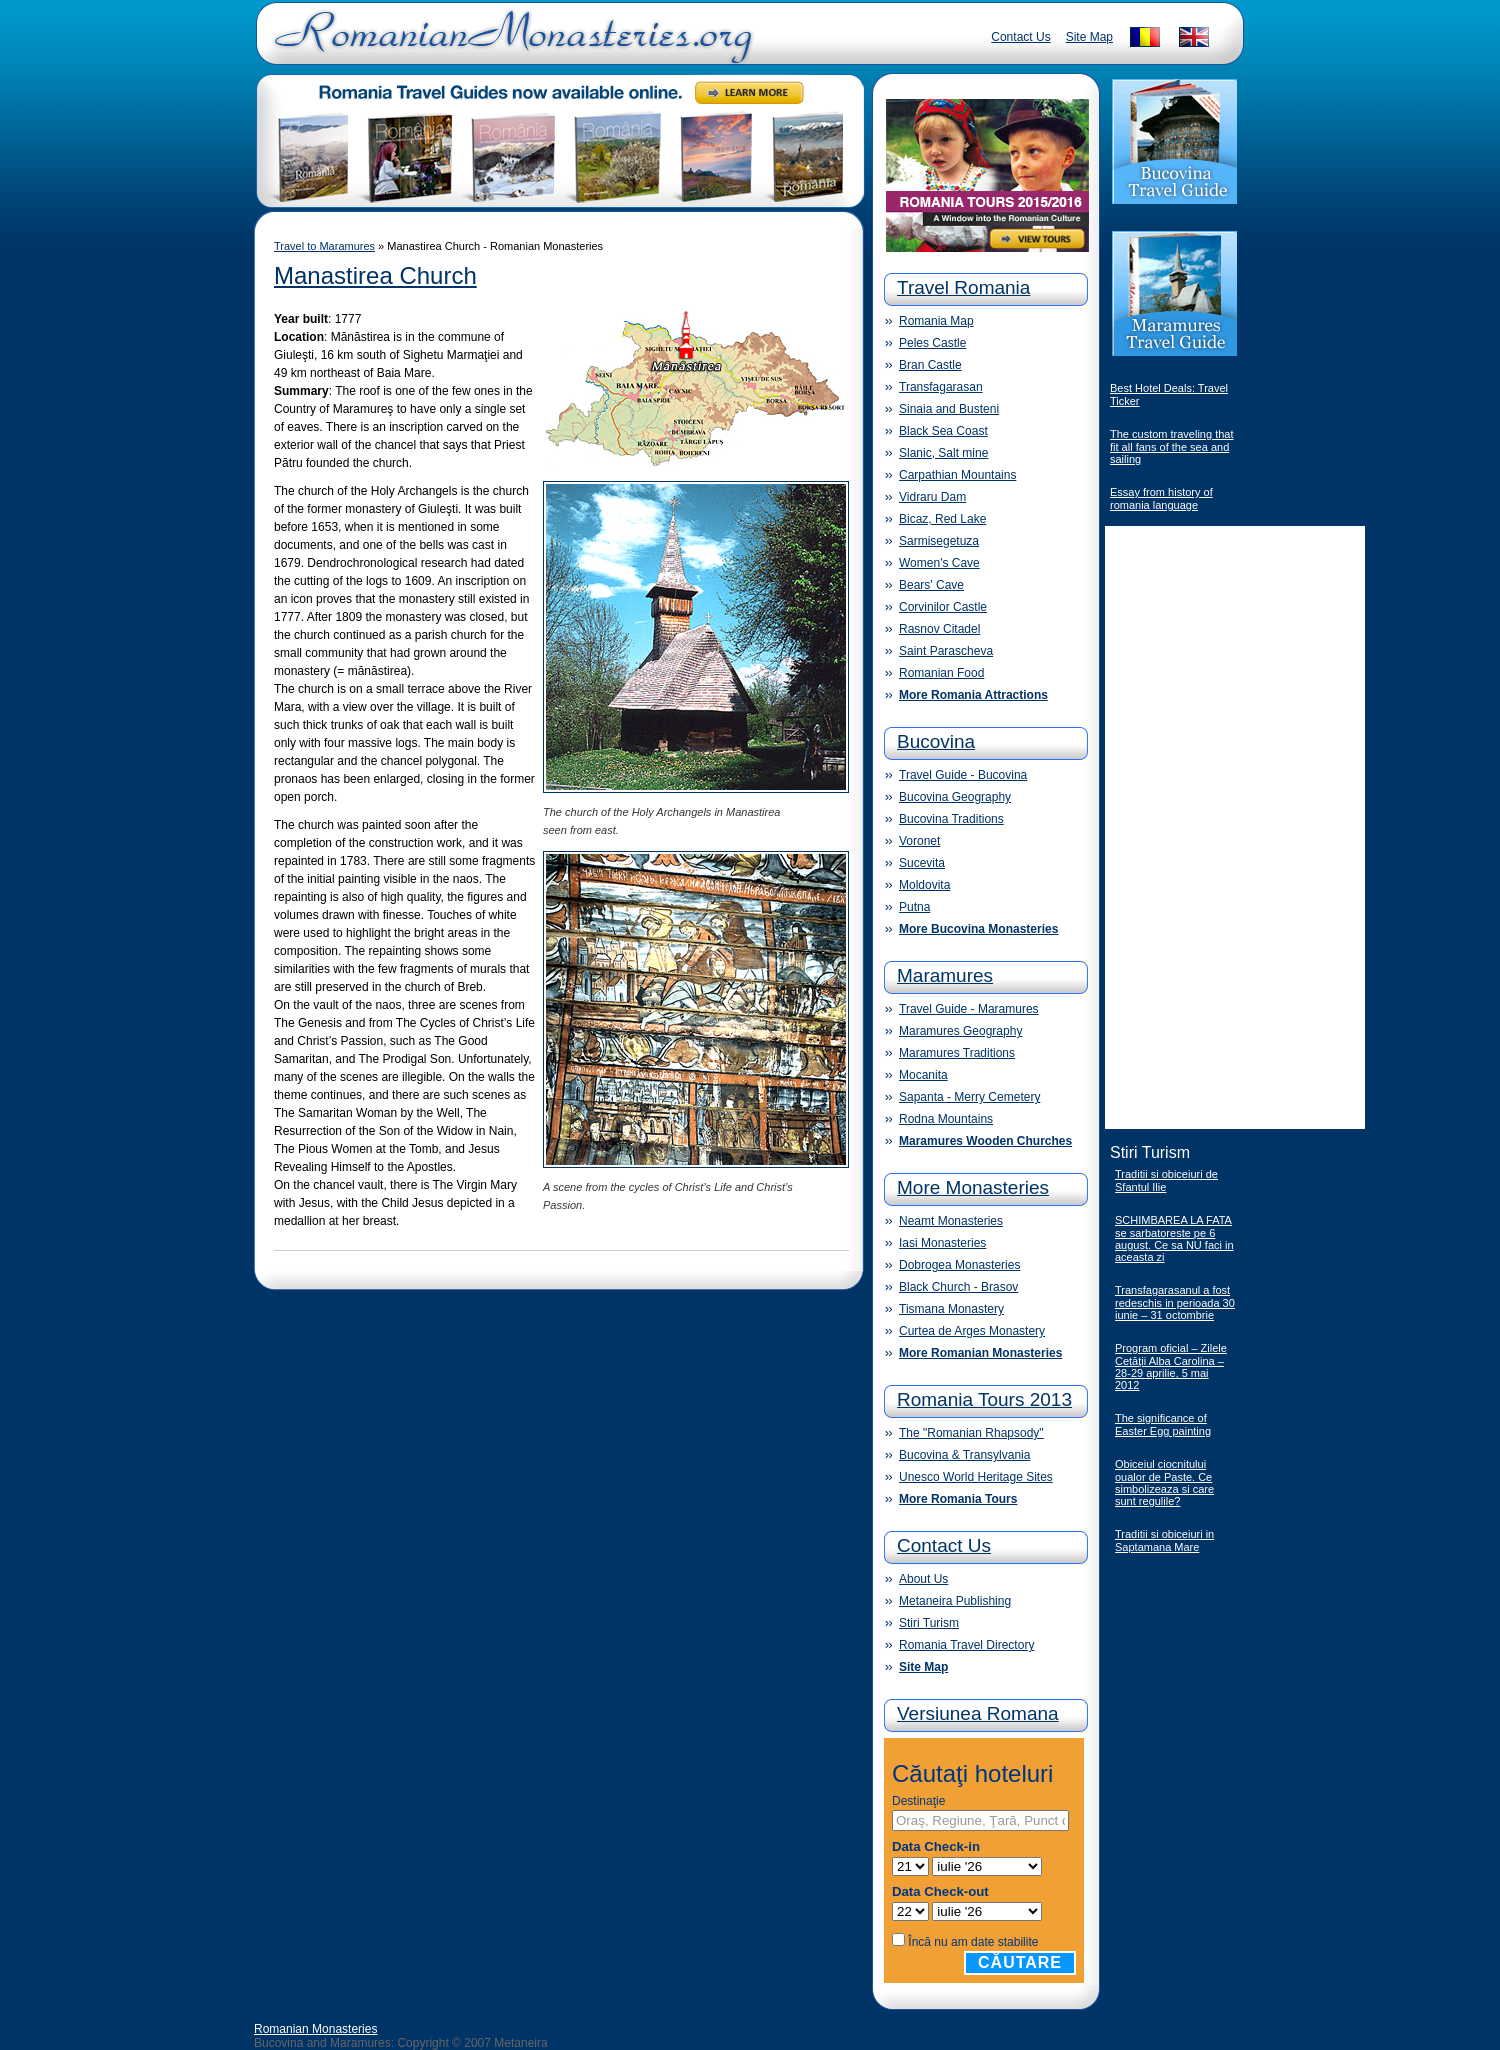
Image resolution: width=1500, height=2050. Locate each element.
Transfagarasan (941, 387)
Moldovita (924, 885)
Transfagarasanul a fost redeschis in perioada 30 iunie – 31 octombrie (1175, 1302)
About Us (923, 1579)
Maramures (945, 975)
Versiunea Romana (978, 1713)
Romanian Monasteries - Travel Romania (509, 45)
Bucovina (936, 741)
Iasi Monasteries (942, 1243)
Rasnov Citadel (939, 629)
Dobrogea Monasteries (959, 1265)
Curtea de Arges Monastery (972, 1331)
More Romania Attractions (973, 695)
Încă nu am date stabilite (973, 1942)
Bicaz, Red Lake (942, 519)
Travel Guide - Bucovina (963, 775)
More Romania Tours (958, 1499)
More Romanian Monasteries (980, 1353)
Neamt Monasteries (951, 1221)
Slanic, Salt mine (943, 453)
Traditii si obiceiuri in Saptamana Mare (1164, 1540)
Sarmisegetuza (939, 541)
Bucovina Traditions (951, 819)
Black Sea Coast (943, 431)
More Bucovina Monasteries (978, 929)
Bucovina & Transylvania (964, 1455)
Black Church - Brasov (958, 1287)
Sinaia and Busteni (949, 409)
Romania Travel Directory (966, 1645)
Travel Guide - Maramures (969, 1009)
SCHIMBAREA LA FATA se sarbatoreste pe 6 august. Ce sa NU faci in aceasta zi (1174, 1238)
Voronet (919, 841)
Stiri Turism (929, 1623)
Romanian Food (941, 673)
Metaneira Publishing (955, 1601)
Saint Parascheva (946, 651)
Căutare (1020, 1962)
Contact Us (1020, 37)
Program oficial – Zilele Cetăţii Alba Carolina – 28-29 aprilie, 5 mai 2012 (1171, 1366)
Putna (914, 907)
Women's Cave (939, 563)
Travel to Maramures (324, 246)
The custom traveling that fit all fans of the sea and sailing (1172, 446)
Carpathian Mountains (957, 475)
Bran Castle (930, 365)
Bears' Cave (931, 585)
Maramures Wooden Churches (985, 1141)
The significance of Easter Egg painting (1163, 1424)
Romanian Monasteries (315, 2029)
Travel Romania (963, 287)
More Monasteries (973, 1187)
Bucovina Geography (955, 797)
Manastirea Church (375, 275)
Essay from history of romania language (1161, 498)
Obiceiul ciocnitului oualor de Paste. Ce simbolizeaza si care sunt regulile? (1164, 1482)
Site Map (1089, 37)
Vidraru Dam (932, 497)
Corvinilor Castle (943, 607)
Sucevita (922, 863)
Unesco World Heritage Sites (976, 1477)
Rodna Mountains (946, 1119)
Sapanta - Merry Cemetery (969, 1097)
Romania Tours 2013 (984, 1399)
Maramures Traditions (957, 1053)
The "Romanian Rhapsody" (971, 1433)
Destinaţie (918, 1801)
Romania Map (936, 321)
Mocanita (923, 1075)
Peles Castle (932, 343)
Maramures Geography (960, 1031)
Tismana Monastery (951, 1309)
